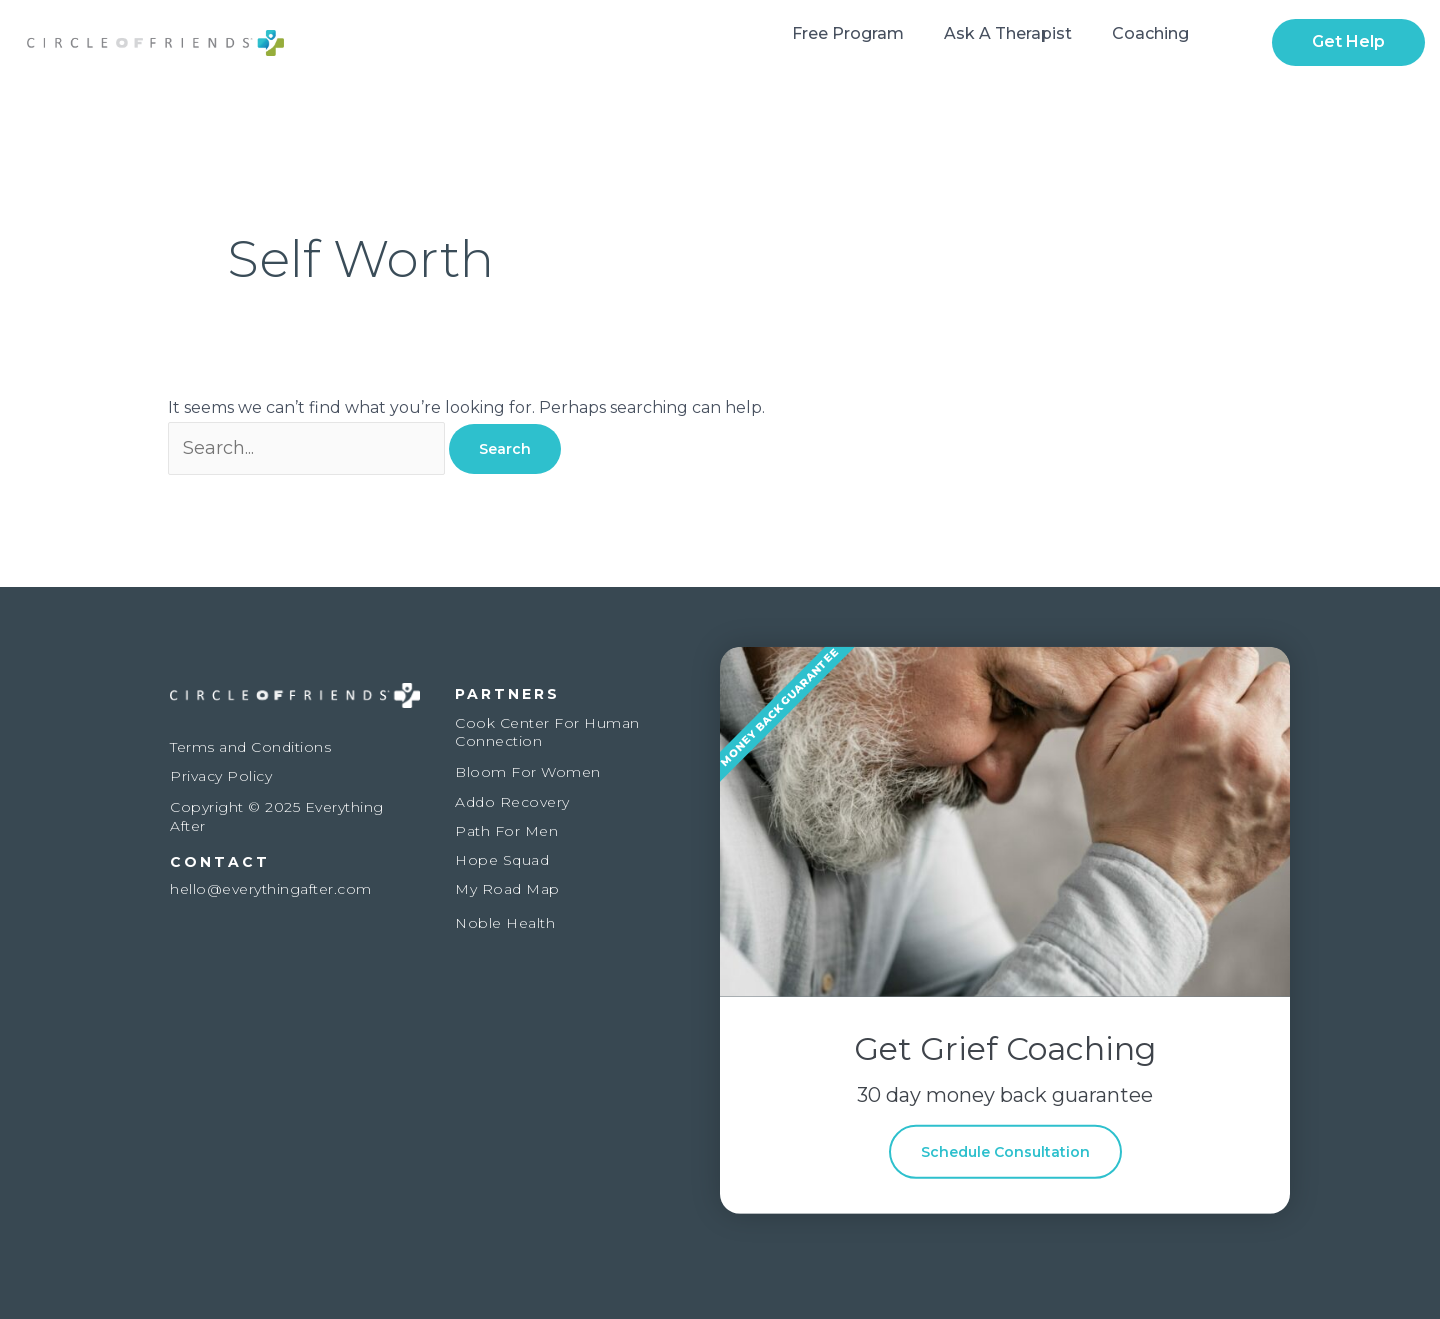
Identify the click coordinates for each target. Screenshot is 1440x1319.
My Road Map (507, 889)
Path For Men (506, 831)
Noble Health (505, 923)
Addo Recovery (512, 802)
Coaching (1150, 33)
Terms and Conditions (250, 747)
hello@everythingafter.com (271, 889)
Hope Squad (502, 860)
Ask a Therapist (1008, 33)
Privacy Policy (221, 776)
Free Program (848, 33)
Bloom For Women (528, 772)
